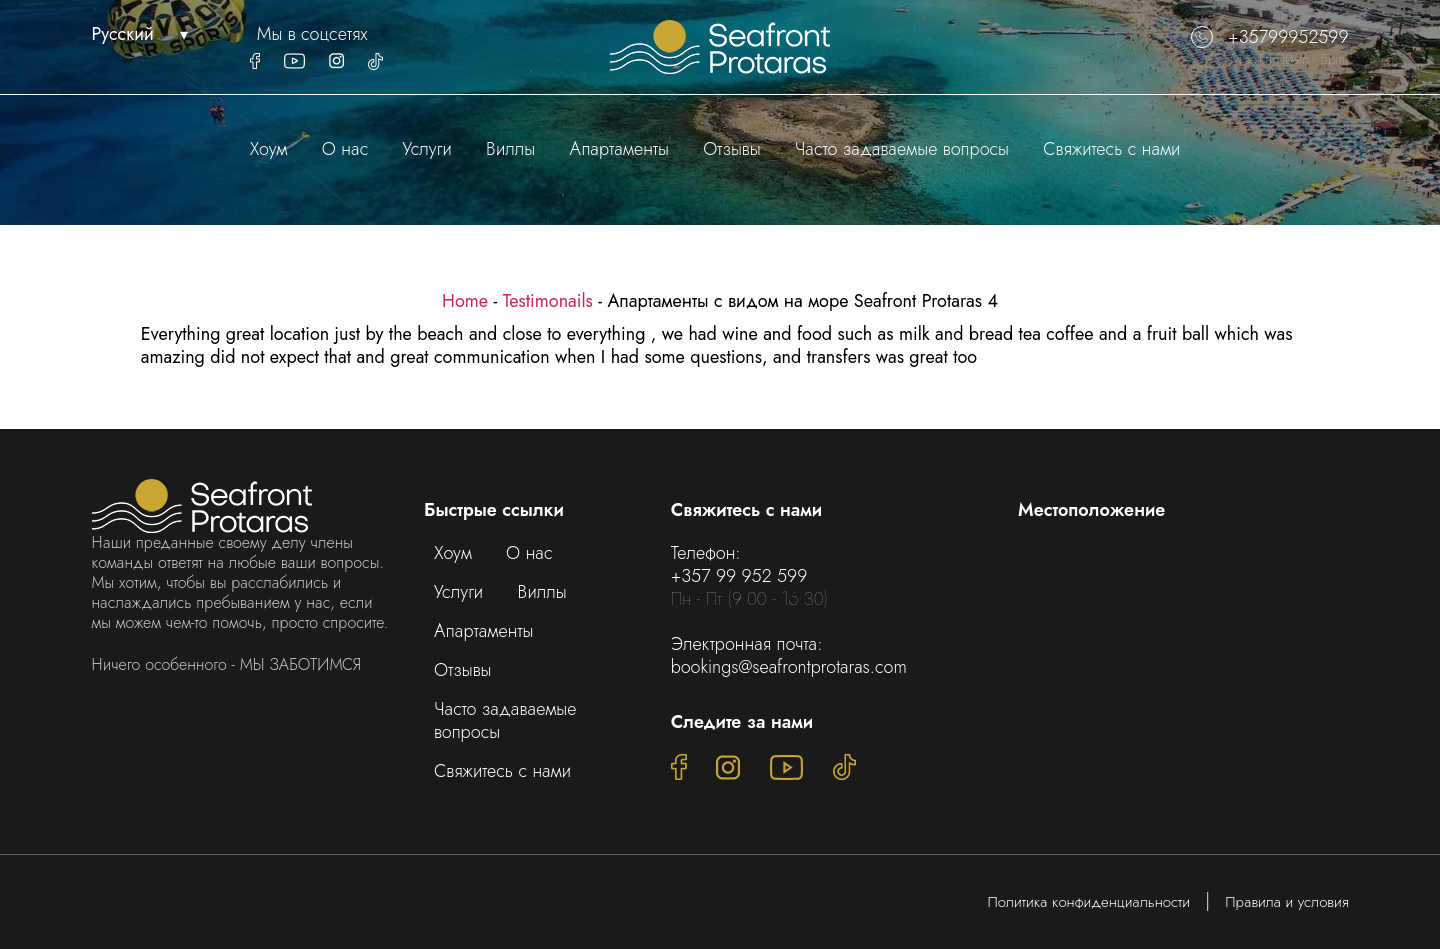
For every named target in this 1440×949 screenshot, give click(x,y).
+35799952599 (1269, 37)
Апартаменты (619, 149)
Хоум (269, 149)
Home (465, 301)
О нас (345, 149)
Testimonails (548, 301)
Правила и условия (1286, 902)
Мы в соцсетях (312, 34)
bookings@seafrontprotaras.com (789, 667)
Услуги (427, 149)
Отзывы (731, 149)
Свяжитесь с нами (1111, 149)
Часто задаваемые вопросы (902, 149)
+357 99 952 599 (739, 576)
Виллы (510, 149)
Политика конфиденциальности (1089, 902)
